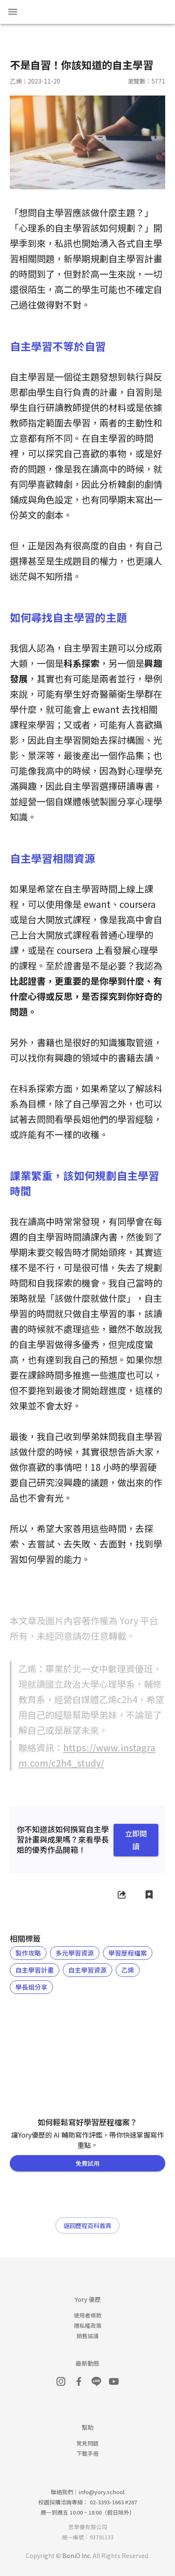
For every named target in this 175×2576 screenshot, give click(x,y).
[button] (28, 1953)
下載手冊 (87, 2453)
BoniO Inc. (77, 2555)
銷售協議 (87, 2336)
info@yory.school (102, 2492)
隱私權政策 (88, 2325)
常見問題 (87, 2443)
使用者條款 (88, 2315)
